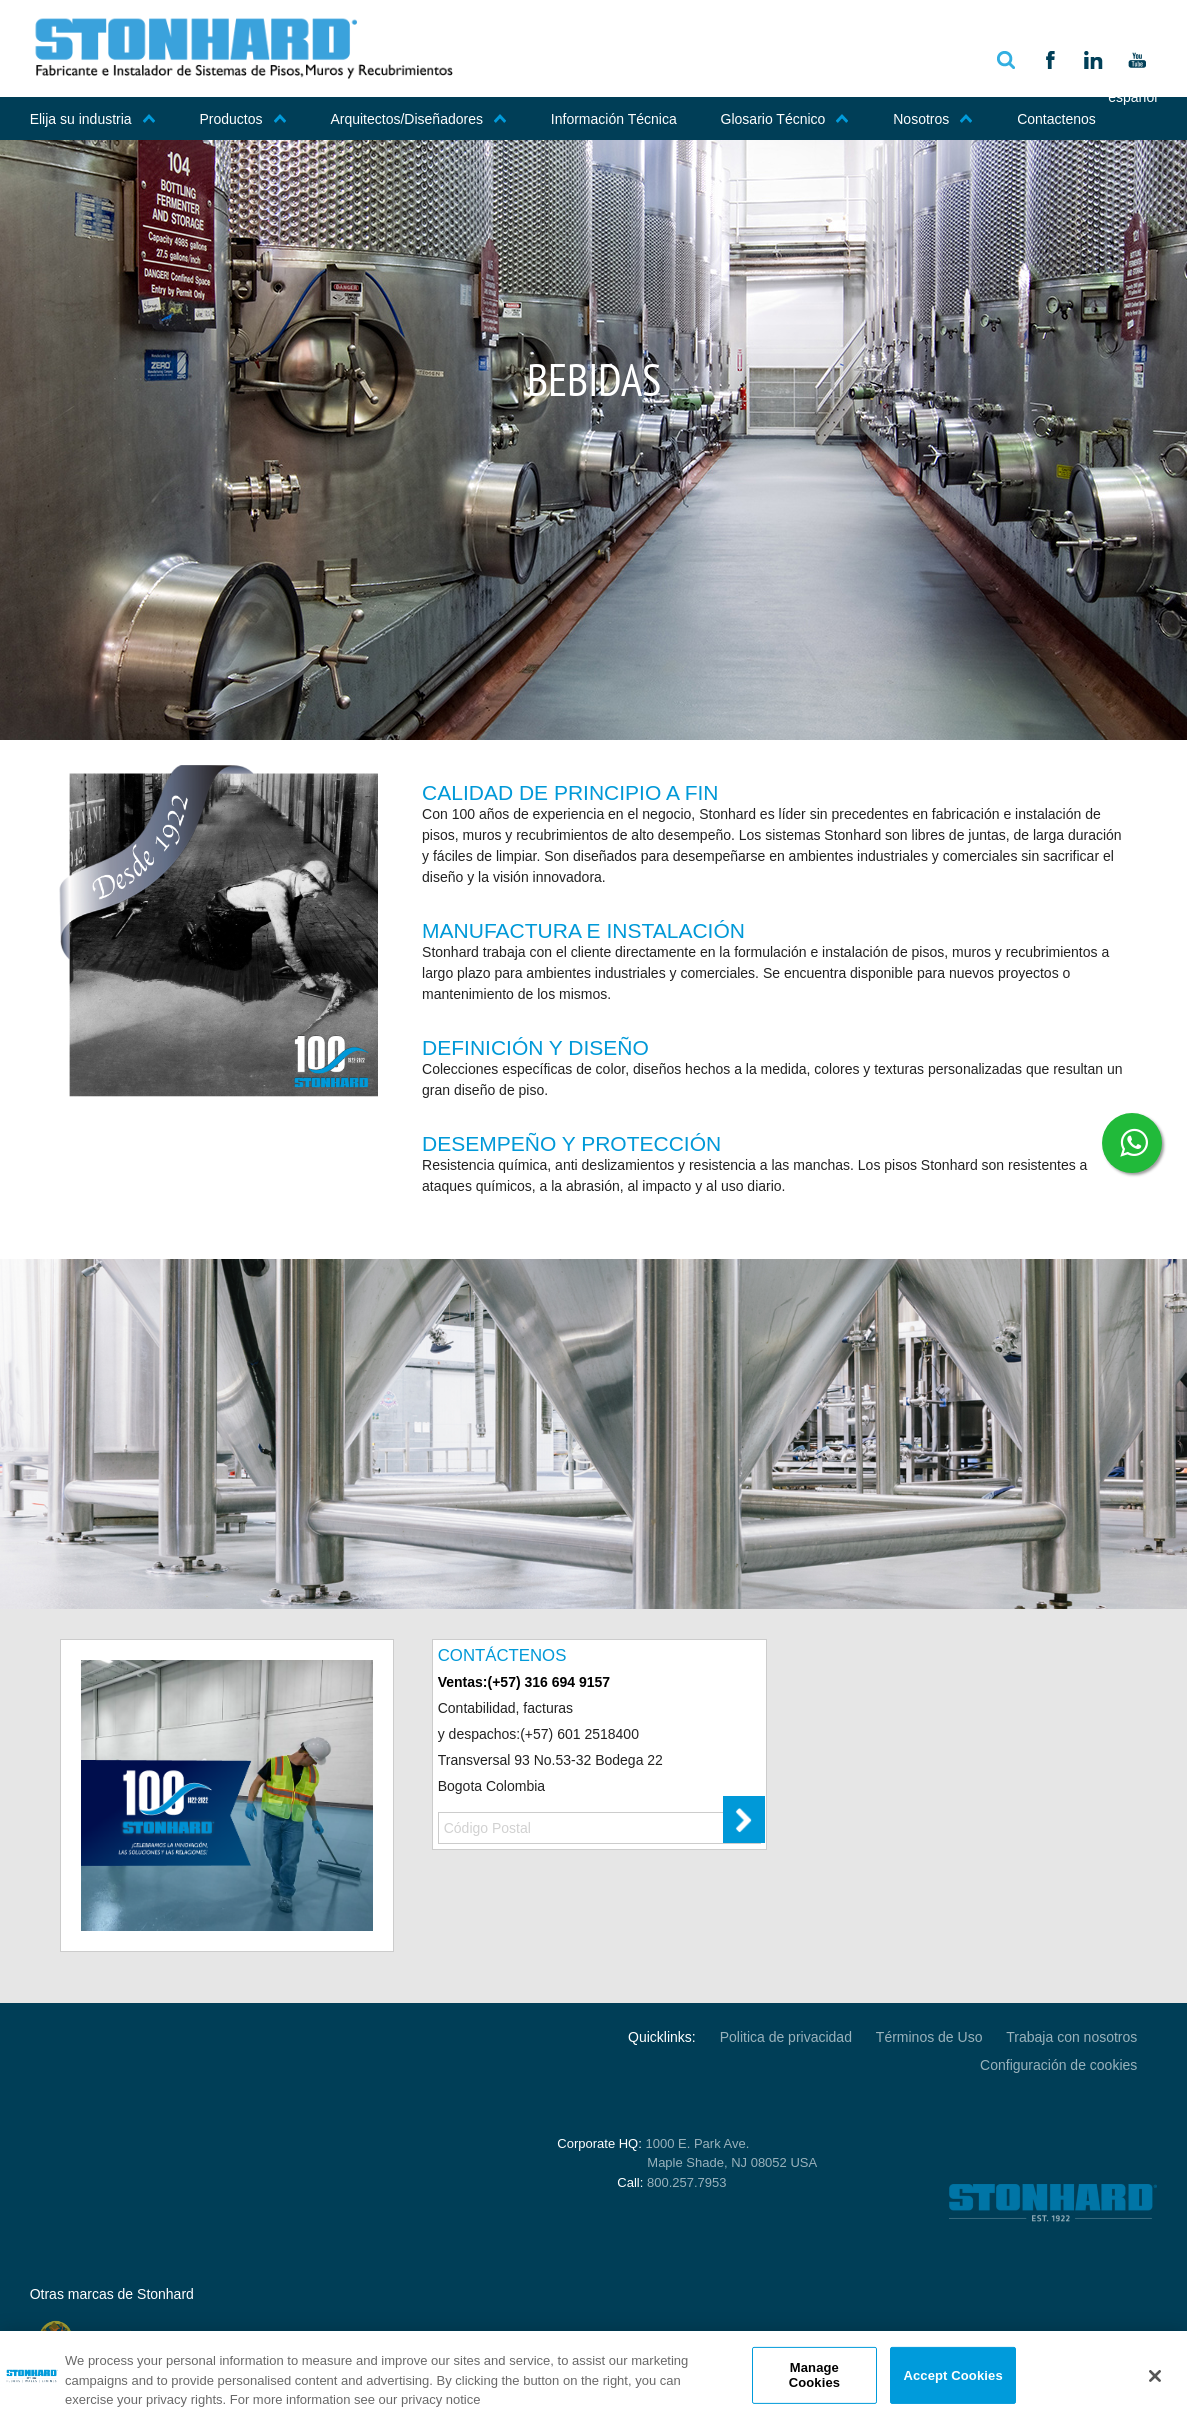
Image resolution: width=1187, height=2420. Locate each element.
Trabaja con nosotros (1071, 2037)
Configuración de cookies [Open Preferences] (1058, 2065)
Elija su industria (93, 119)
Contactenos (1056, 119)
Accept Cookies (952, 2374)
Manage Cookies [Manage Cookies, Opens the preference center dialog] (814, 2375)
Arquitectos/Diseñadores (418, 119)
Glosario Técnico (785, 119)
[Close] (1155, 2376)
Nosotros (933, 119)
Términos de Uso (929, 2037)
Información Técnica (614, 119)
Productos (243, 119)
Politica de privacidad (786, 2037)
